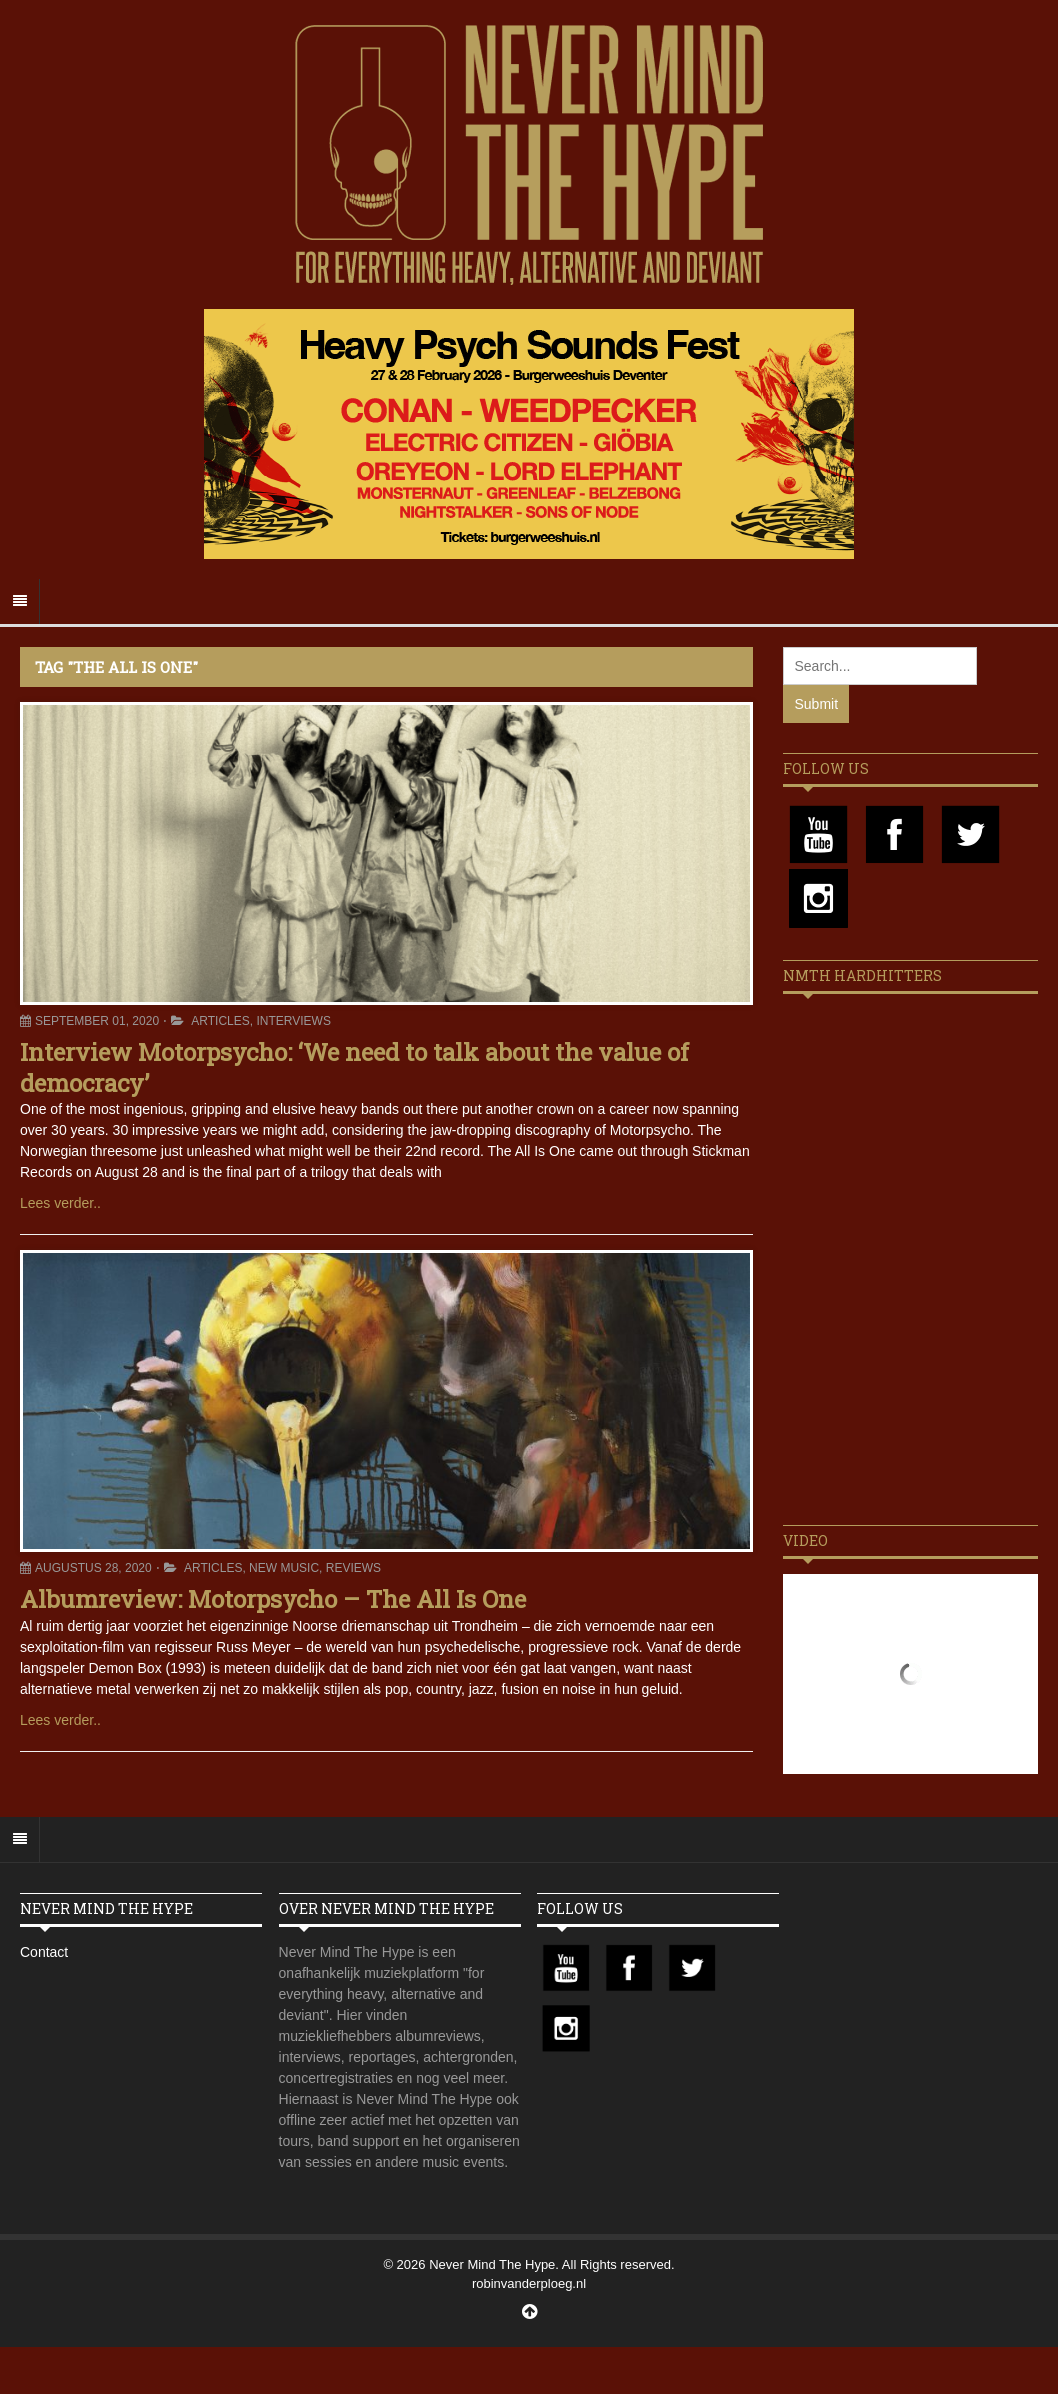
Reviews (353, 1568)
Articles (220, 1021)
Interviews (293, 1021)
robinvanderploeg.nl (529, 2283)
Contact (44, 1952)
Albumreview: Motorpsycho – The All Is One (273, 1599)
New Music (284, 1568)
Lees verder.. (60, 1203)
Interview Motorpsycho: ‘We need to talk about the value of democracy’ (354, 1067)
